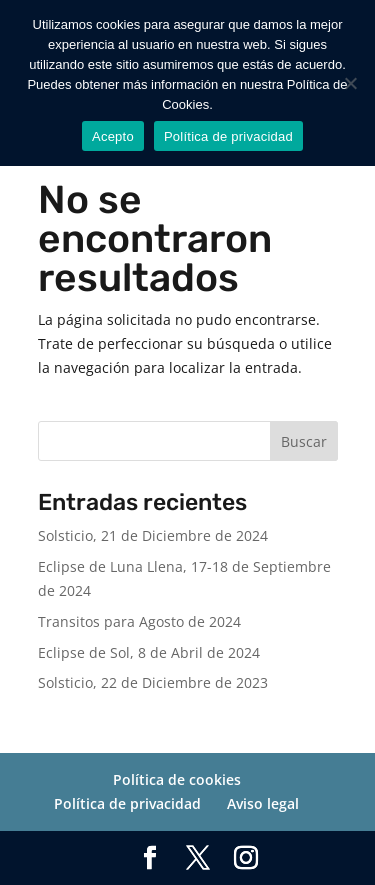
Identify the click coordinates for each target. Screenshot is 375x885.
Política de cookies (177, 779)
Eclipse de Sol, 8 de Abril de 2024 (149, 652)
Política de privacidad (127, 803)
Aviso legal (263, 803)
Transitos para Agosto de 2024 (139, 621)
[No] (350, 83)
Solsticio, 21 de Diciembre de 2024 (153, 535)
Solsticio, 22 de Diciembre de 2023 (153, 682)
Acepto (113, 136)
